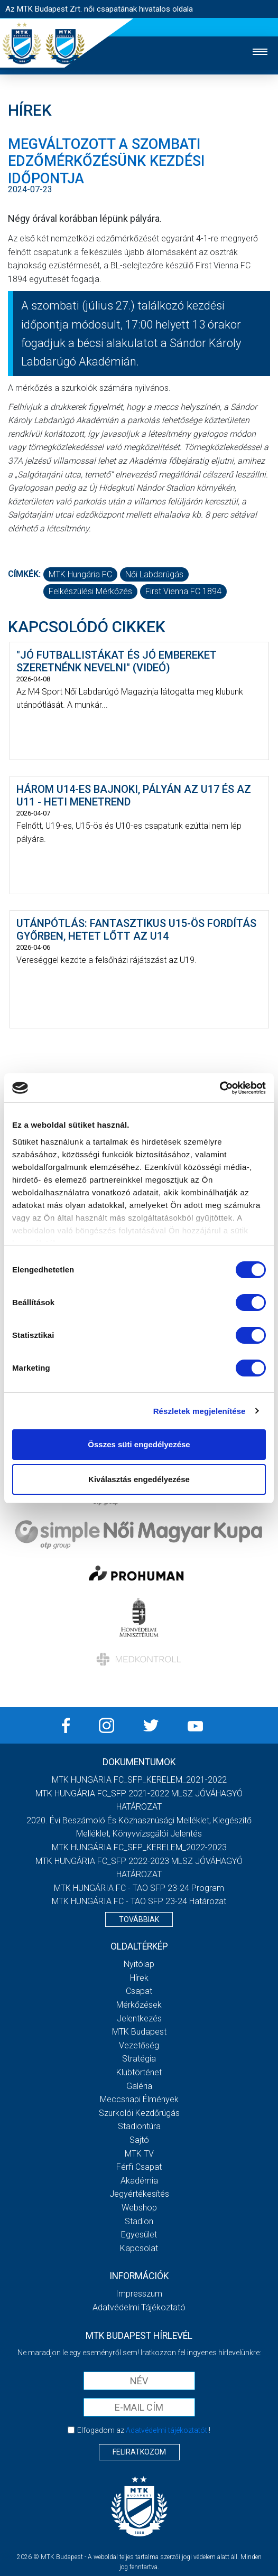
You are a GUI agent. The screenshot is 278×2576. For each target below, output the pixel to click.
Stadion (139, 2221)
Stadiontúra (139, 2126)
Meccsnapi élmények (139, 2099)
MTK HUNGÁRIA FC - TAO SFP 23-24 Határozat (139, 1901)
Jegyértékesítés (139, 2194)
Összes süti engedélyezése (139, 1444)
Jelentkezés (139, 2018)
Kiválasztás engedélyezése (139, 1479)
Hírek (139, 1978)
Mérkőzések (139, 2005)
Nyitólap (139, 1964)
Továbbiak (139, 1919)
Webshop (139, 2208)
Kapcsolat (139, 2248)
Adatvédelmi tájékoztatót (166, 2430)
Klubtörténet (139, 2072)
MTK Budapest (139, 2032)
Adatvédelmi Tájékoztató (139, 2307)
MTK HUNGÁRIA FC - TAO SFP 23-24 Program (139, 1888)
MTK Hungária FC (80, 574)
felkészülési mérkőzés (90, 591)
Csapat (139, 1991)
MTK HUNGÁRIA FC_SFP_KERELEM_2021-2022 (139, 1780)
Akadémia (139, 2181)
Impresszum (139, 2294)
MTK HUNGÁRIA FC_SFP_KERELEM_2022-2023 (139, 1847)
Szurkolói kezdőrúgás (139, 2113)
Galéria (139, 2086)
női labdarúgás (154, 574)
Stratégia (139, 2059)
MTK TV (139, 2154)
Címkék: (24, 574)
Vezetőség (139, 2045)
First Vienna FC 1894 (183, 591)
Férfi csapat (139, 2167)
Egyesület (139, 2235)
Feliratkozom (139, 2452)
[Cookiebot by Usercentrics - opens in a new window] (219, 1088)
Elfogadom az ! (143, 2430)
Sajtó (139, 2140)
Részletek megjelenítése (199, 1411)
